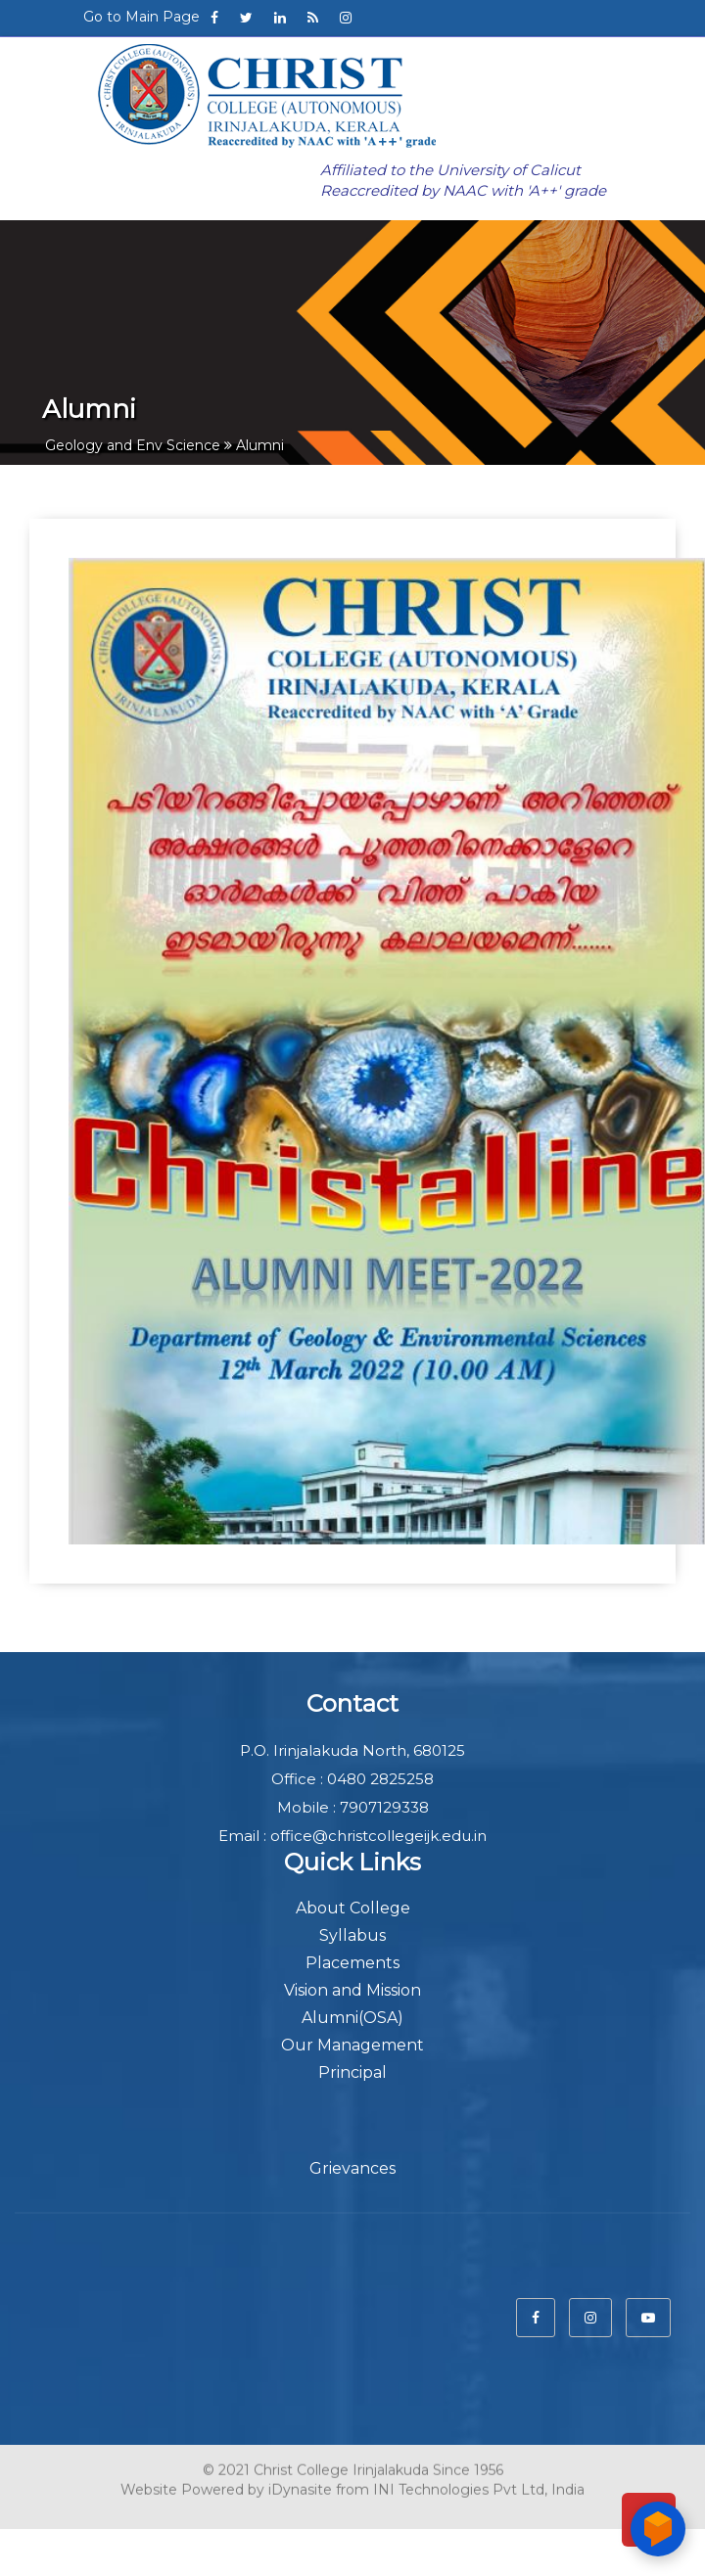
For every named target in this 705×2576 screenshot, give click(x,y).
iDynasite (300, 2486)
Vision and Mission (352, 1990)
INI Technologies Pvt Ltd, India (479, 2486)
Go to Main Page (141, 16)
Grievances (352, 2168)
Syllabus (352, 1935)
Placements (353, 1963)
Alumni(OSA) (352, 2017)
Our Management (352, 2045)
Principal (352, 2072)
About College (353, 1908)
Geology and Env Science (132, 445)
